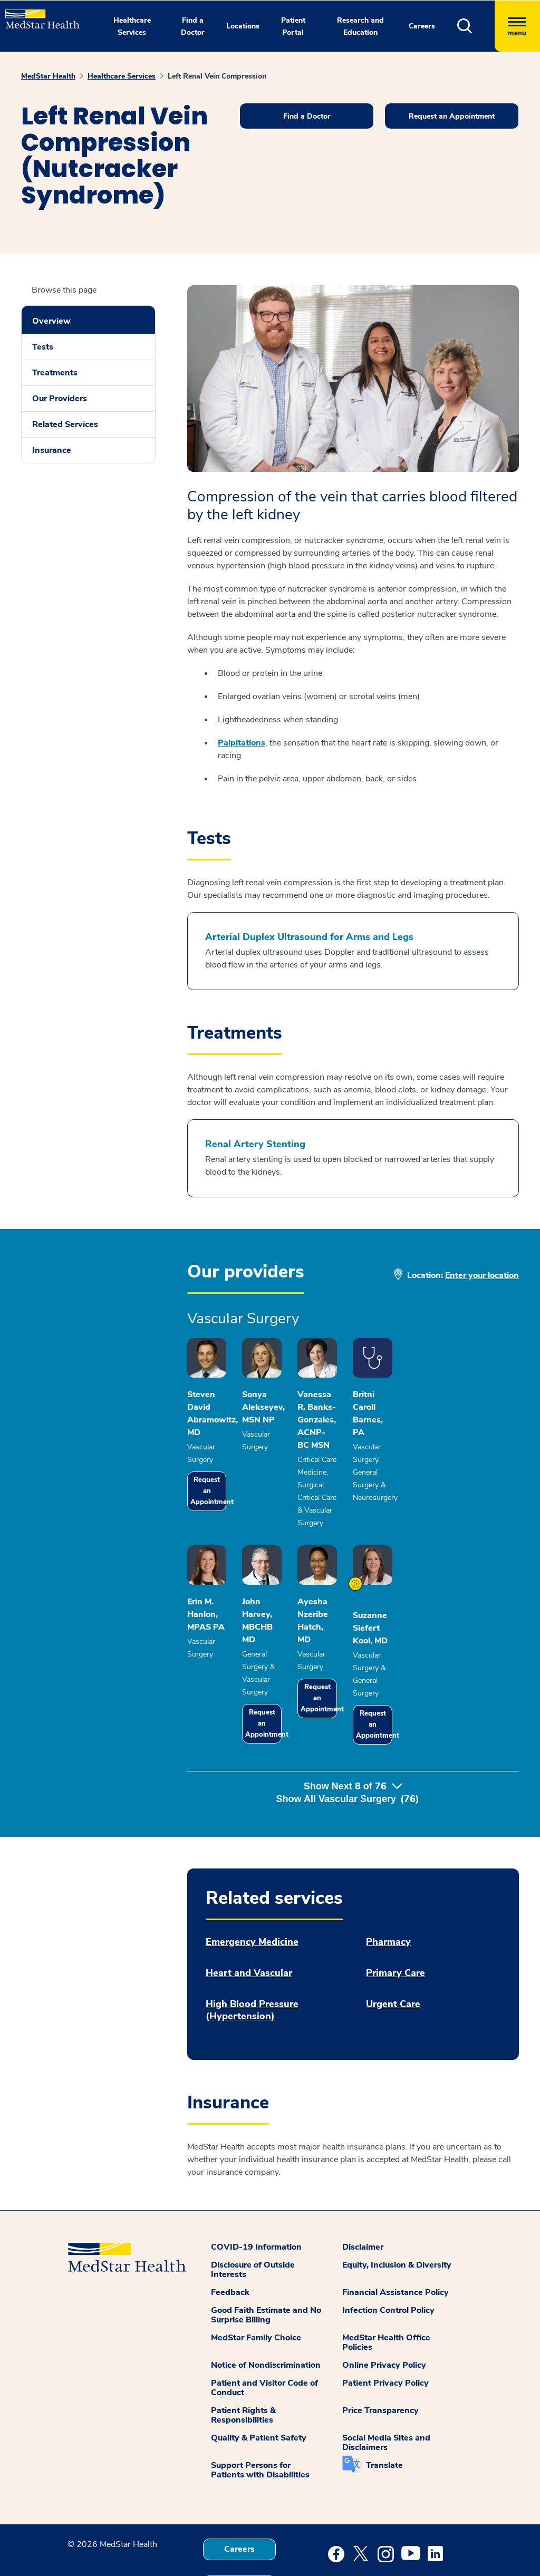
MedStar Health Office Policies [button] (386, 2285)
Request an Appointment (220, 1475)
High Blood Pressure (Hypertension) (252, 1953)
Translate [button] (384, 2408)
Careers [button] (422, 26)
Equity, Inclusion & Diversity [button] (396, 2208)
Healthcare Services (122, 76)
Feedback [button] (230, 2235)
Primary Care (395, 1916)
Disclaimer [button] (362, 2190)
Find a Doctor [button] (193, 26)
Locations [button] (242, 26)
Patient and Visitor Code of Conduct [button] (264, 2330)
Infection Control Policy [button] (388, 2253)
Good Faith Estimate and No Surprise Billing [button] (266, 2258)
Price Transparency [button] (380, 2353)
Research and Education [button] (360, 26)
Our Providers (59, 398)
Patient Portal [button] (293, 26)
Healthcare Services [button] (132, 26)
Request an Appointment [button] (452, 116)
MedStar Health (48, 76)
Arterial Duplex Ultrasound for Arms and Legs (309, 937)
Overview (51, 321)
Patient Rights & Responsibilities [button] (243, 2358)
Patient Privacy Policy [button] (385, 2326)
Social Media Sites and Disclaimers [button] (386, 2385)
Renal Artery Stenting (255, 1144)
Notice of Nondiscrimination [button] (266, 2308)
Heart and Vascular (249, 1916)
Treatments (55, 373)
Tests (42, 347)
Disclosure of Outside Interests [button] (253, 2212)
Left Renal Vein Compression (217, 76)
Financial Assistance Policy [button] (395, 2235)
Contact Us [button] (239, 2529)
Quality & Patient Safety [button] (258, 2381)
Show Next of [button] (353, 1742)
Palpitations (241, 743)
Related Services (65, 424)
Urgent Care (393, 1947)
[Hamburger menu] (517, 26)
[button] (476, 26)
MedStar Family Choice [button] (256, 2281)
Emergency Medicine (252, 1885)
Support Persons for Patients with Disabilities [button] (260, 2413)
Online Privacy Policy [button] (384, 2308)
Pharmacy (388, 1885)
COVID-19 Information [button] (256, 2190)
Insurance (51, 450)
